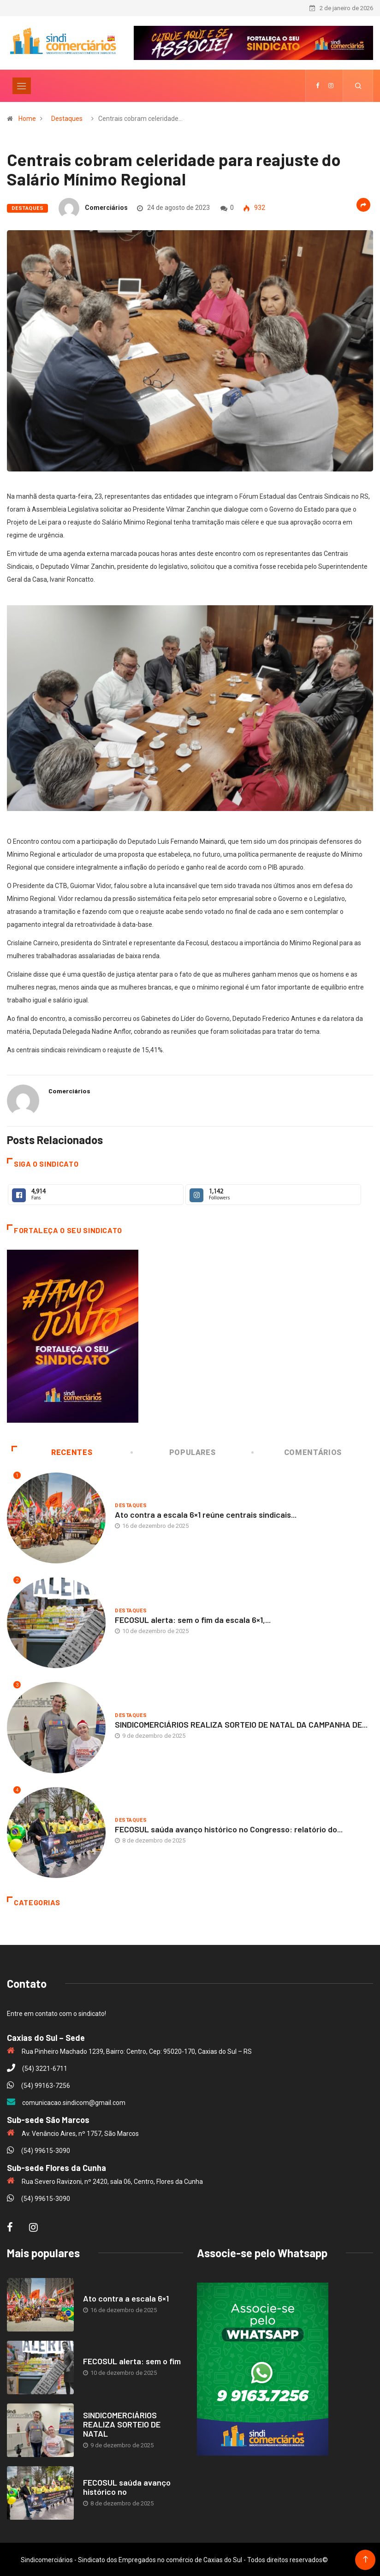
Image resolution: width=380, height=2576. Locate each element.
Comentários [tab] (297, 1451)
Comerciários (106, 206)
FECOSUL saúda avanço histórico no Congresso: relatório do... (229, 1828)
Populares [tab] (173, 1451)
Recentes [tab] (52, 1451)
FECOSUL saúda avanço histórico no (127, 2485)
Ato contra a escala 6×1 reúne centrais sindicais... (206, 1514)
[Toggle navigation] (21, 85)
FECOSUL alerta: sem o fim (132, 2360)
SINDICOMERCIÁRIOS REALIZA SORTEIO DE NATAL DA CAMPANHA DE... (241, 1723)
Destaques (67, 117)
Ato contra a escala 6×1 (126, 2297)
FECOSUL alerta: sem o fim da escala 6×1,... (193, 1618)
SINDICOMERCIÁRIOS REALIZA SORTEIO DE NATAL (121, 2423)
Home (27, 117)
